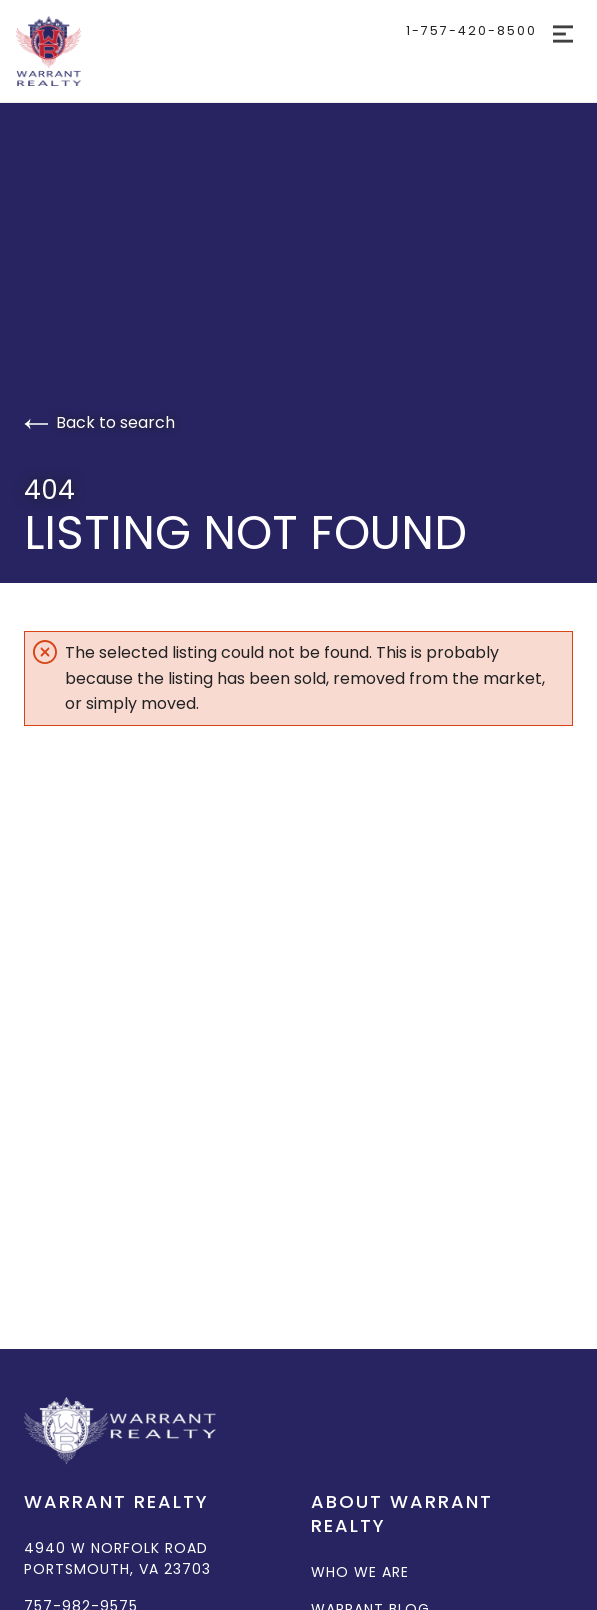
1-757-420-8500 (471, 30)
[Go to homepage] (118, 51)
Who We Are (360, 1572)
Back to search (99, 422)
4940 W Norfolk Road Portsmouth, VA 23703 (117, 1558)
